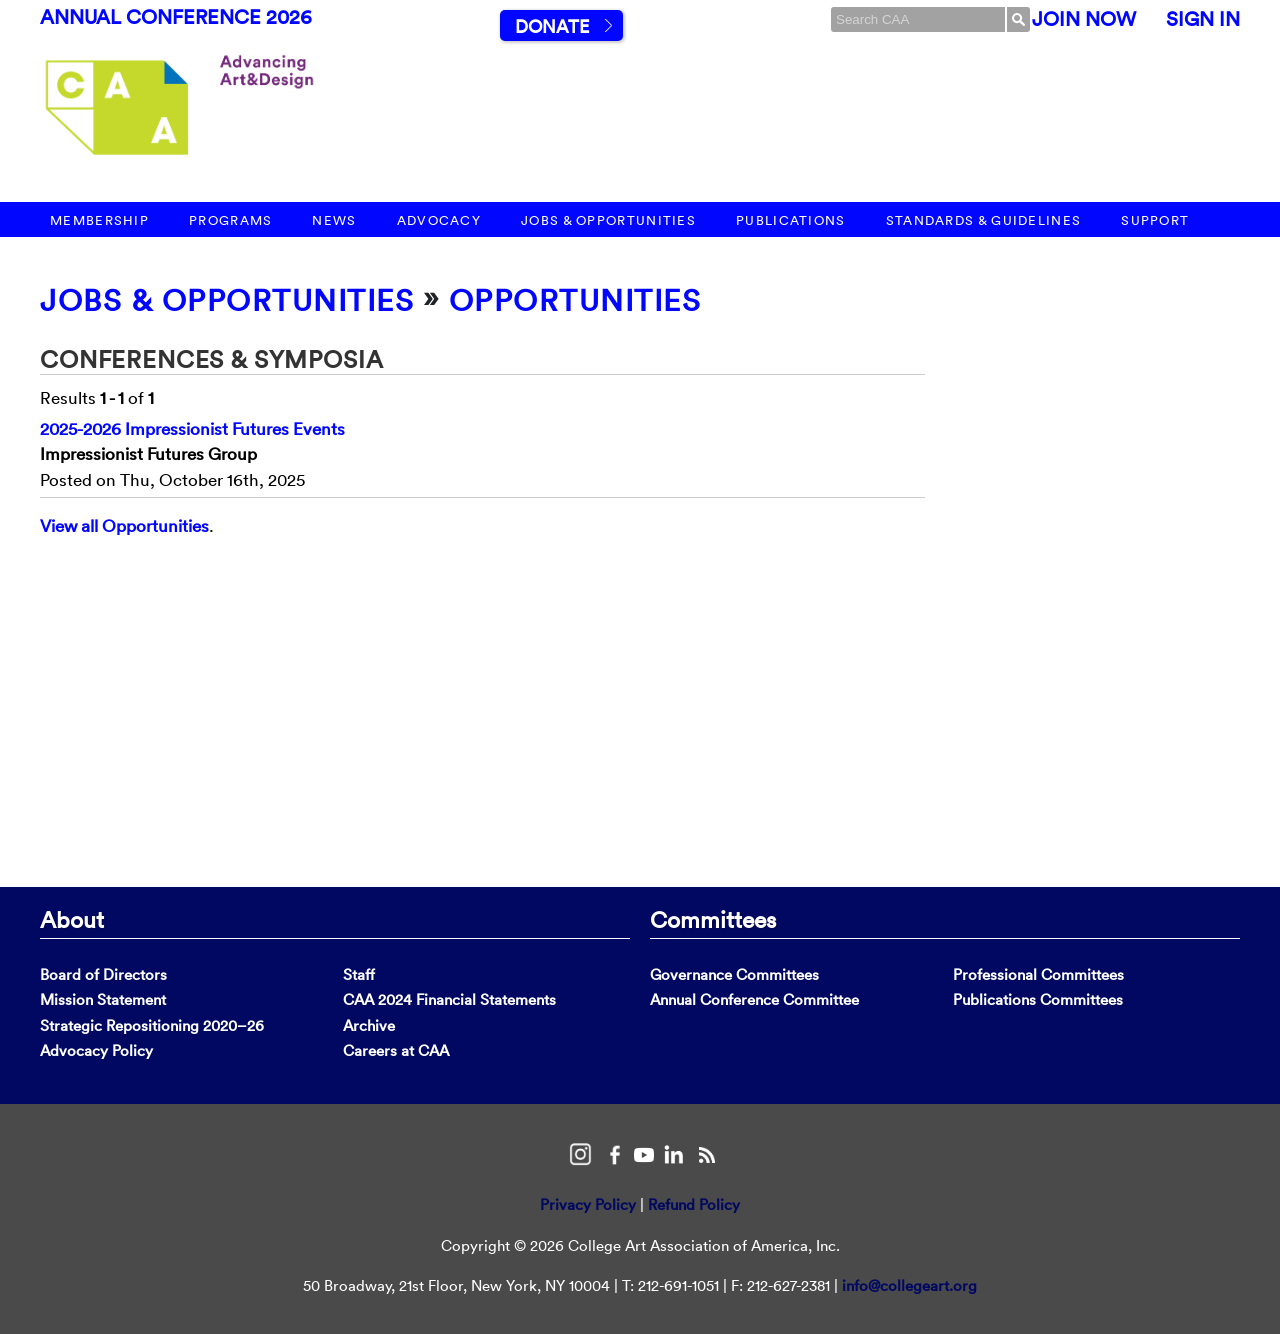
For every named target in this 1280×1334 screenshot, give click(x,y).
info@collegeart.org (909, 1285)
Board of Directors (103, 974)
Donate (552, 26)
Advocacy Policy (96, 1050)
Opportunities (575, 300)
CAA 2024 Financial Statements (449, 999)
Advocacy (439, 220)
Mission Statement (103, 999)
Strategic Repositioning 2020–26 (152, 1025)
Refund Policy (694, 1204)
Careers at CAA (396, 1050)
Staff (359, 974)
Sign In (1203, 19)
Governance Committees (734, 974)
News (334, 220)
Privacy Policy (588, 1204)
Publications (791, 220)
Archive (369, 1025)
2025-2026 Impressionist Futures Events (192, 428)
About (72, 919)
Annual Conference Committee (754, 999)
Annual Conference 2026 (176, 17)
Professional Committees (1038, 974)
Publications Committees (1038, 999)
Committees (713, 919)
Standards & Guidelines (984, 220)
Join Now (1084, 19)
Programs (230, 220)
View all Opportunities (124, 525)
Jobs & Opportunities (608, 220)
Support (1155, 220)
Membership (99, 220)
